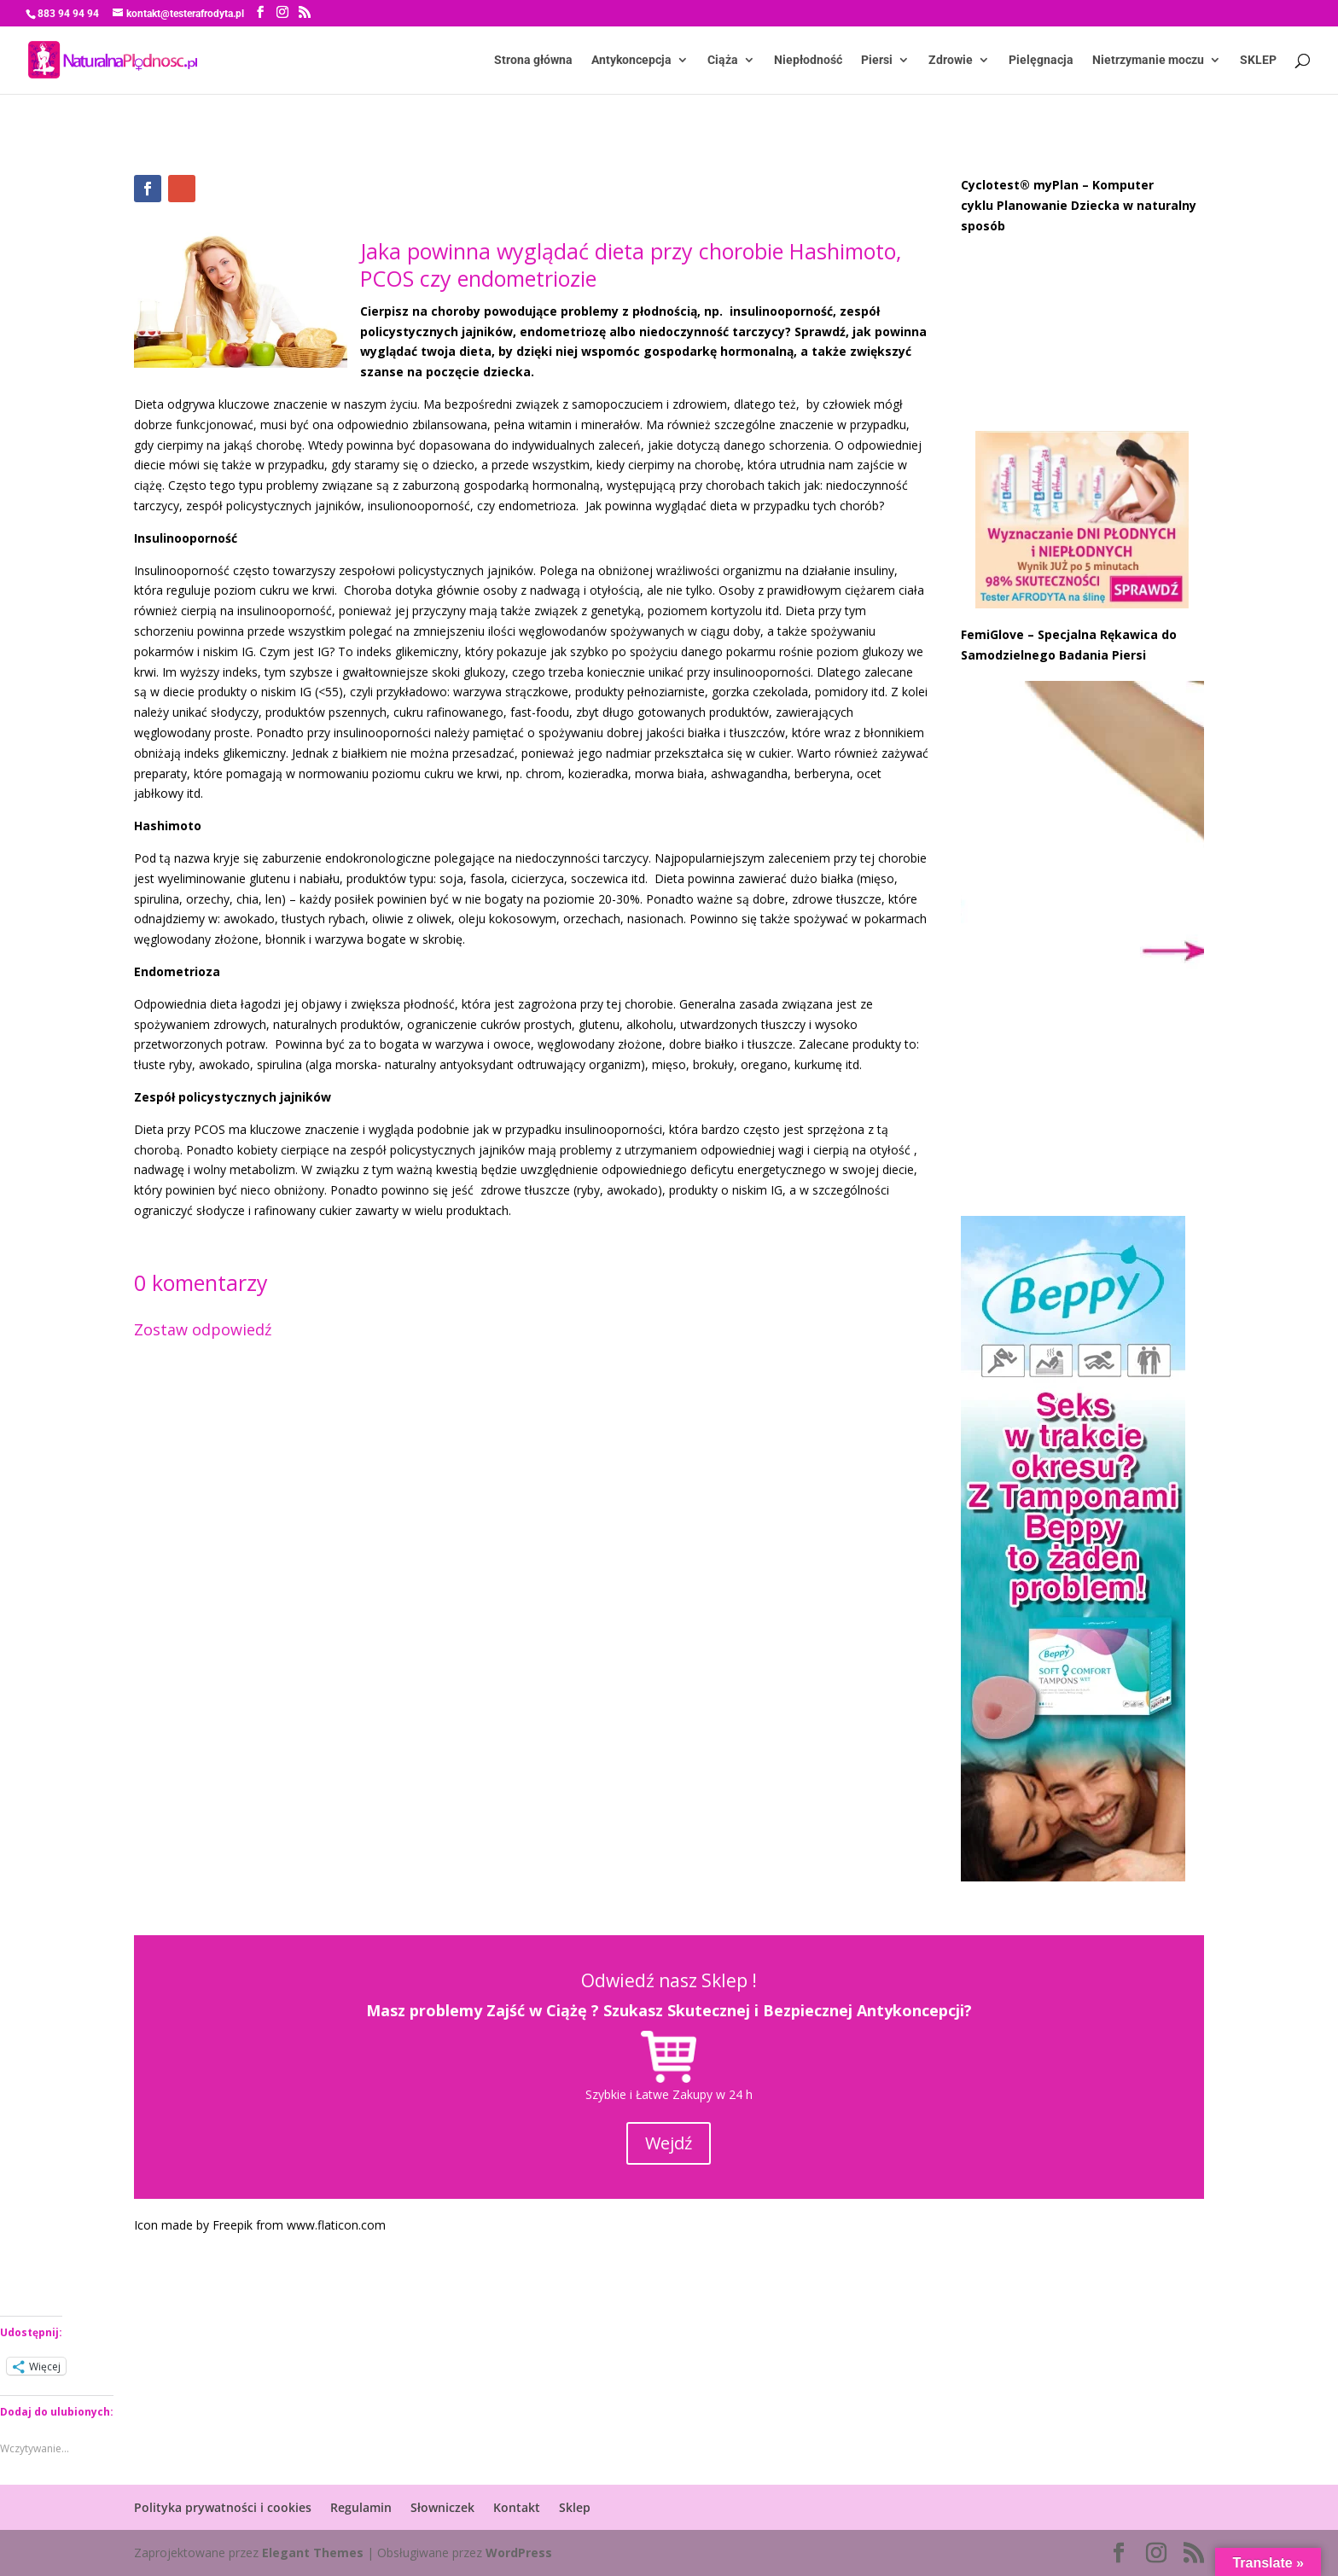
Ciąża (722, 60)
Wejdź (668, 2142)
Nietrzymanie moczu (1148, 60)
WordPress (519, 2552)
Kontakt (516, 2507)
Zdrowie (950, 60)
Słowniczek (442, 2507)
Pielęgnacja (1041, 60)
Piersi (877, 60)
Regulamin (361, 2507)
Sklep (574, 2507)
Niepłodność (808, 60)
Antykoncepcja (631, 60)
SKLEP (1258, 60)
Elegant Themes (313, 2552)
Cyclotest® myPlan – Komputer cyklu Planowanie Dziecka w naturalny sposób (1078, 205)
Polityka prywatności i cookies (222, 2507)
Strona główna (533, 60)
